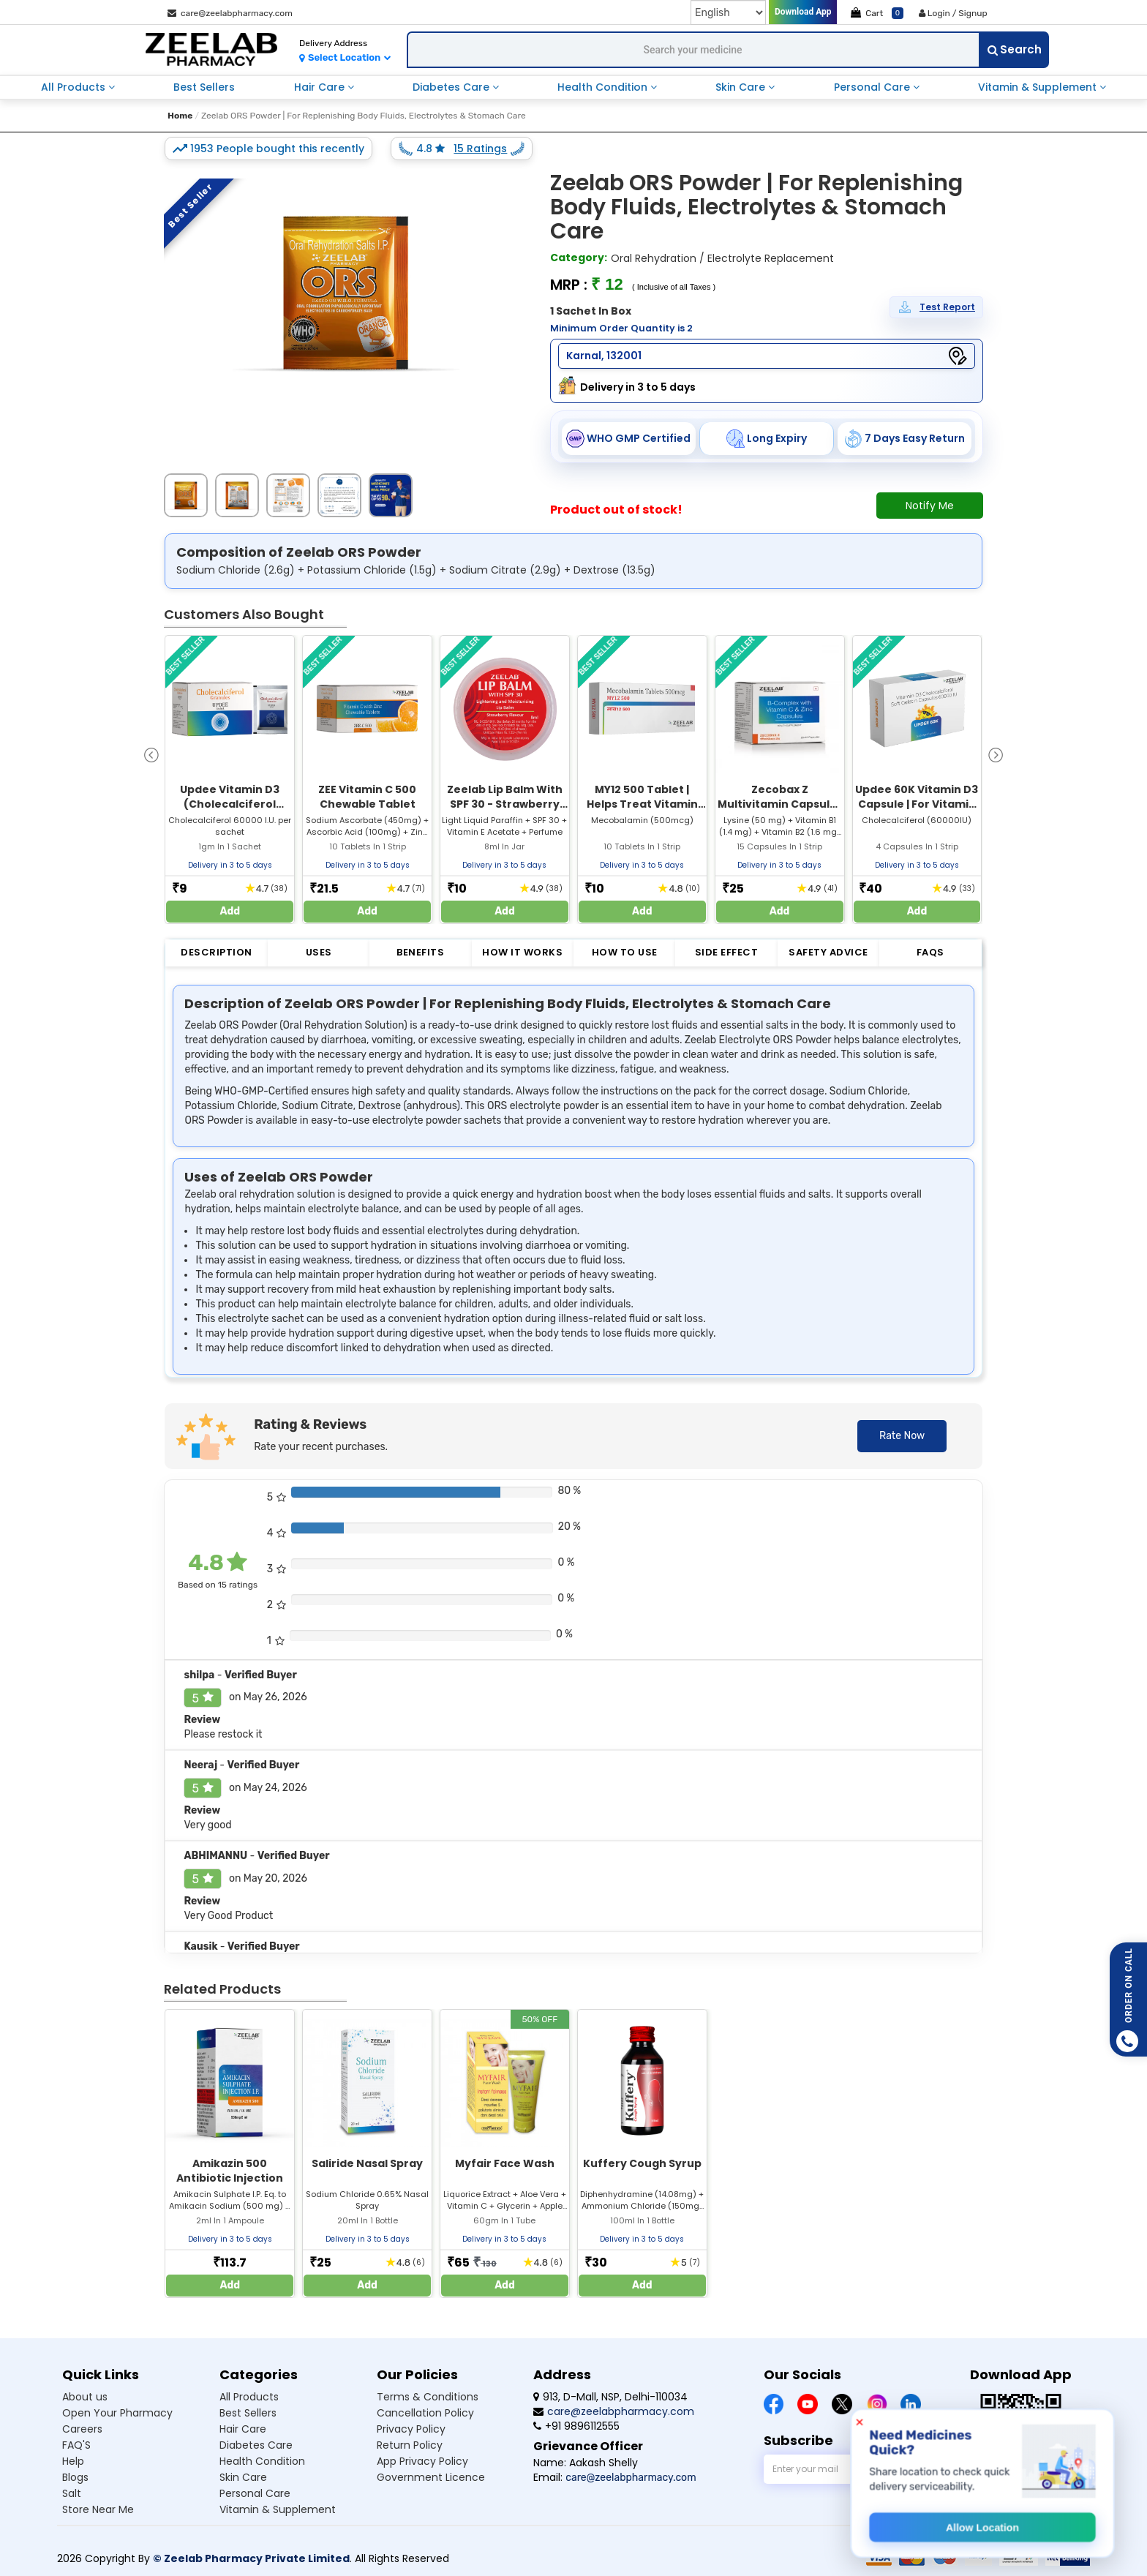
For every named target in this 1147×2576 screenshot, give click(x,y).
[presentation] (151, 754)
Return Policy (410, 2445)
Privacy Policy (411, 2429)
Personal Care (873, 87)
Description (216, 952)
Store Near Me (98, 2509)
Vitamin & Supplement (1038, 87)
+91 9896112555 (576, 2426)
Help (73, 2461)
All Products (74, 87)
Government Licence (431, 2477)
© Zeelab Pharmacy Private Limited (251, 2558)
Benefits (420, 952)
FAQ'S (76, 2445)
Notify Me (930, 505)
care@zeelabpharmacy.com (230, 13)
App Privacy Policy (422, 2461)
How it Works (522, 952)
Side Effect (727, 952)
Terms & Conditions (427, 2396)
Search (1015, 49)
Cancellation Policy (425, 2413)
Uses (319, 952)
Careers (82, 2429)
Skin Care (741, 87)
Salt (71, 2493)
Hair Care (320, 87)
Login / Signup (953, 13)
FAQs (930, 952)
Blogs (75, 2477)
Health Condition (603, 87)
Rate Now (902, 1436)
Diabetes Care (452, 87)
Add (230, 911)
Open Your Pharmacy (117, 2413)
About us (85, 2396)
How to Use (625, 952)
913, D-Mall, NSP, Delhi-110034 (610, 2396)
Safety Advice (828, 952)
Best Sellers (204, 87)
